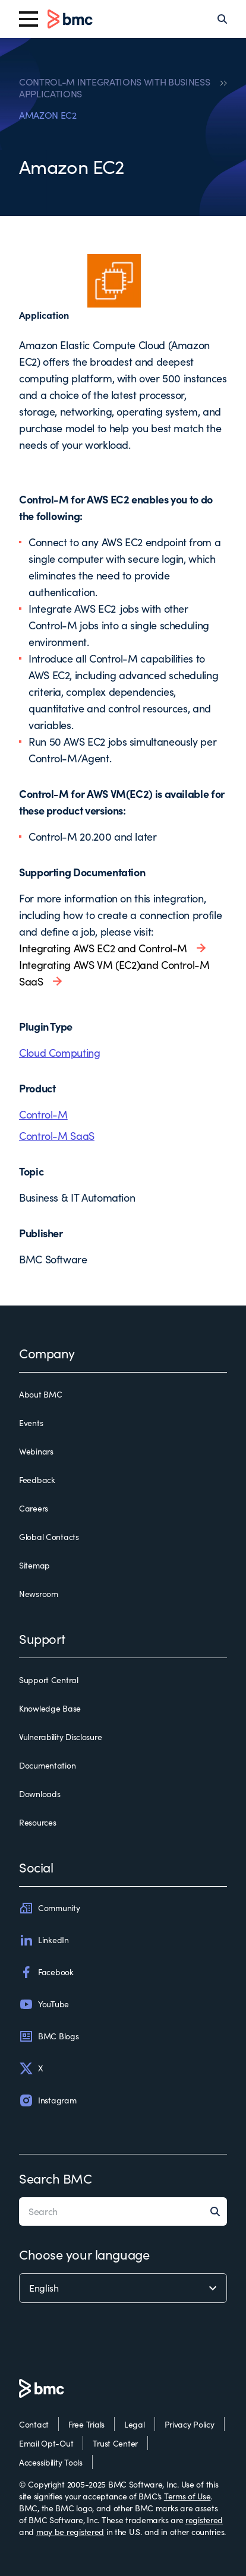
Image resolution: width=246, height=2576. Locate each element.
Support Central (48, 1679)
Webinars (36, 1451)
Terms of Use (187, 2496)
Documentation (47, 1765)
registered (204, 2520)
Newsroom (38, 1593)
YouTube (44, 2004)
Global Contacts (49, 1536)
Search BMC (55, 2178)
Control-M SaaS (56, 1136)
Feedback (37, 1479)
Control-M (43, 1114)
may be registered (70, 2531)
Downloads (39, 1793)
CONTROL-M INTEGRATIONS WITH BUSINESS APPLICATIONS (114, 88)
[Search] (222, 19)
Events (31, 1422)
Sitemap (34, 1565)
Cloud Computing (59, 1052)
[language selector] (123, 2288)
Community (49, 1908)
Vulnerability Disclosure (60, 1736)
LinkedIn (44, 1940)
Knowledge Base (50, 1708)
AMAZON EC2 (48, 115)
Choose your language (84, 2254)
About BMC (40, 1394)
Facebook (46, 1972)
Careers (33, 1508)
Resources (37, 1822)
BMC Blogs (48, 2036)
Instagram (47, 2100)
